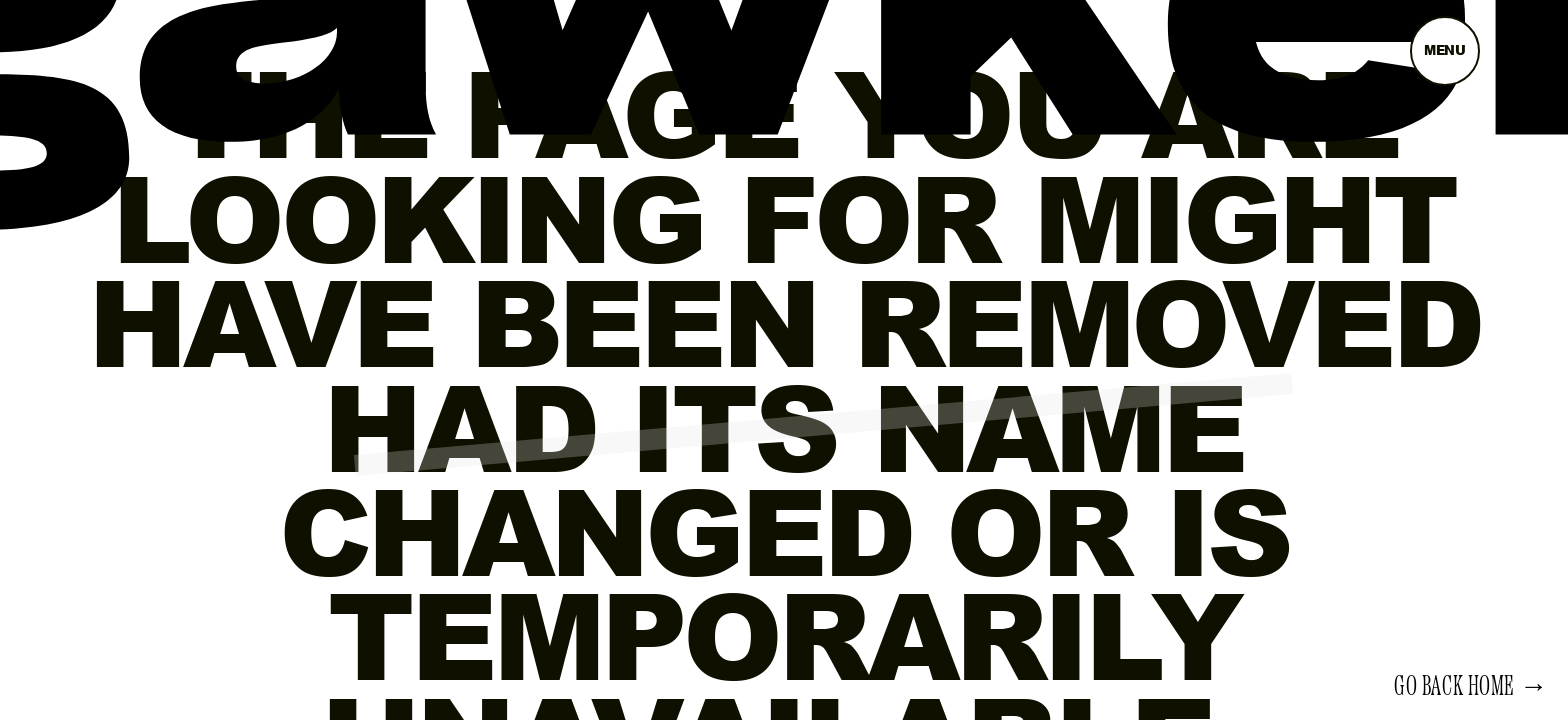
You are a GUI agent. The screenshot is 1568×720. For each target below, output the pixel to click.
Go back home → (1471, 687)
